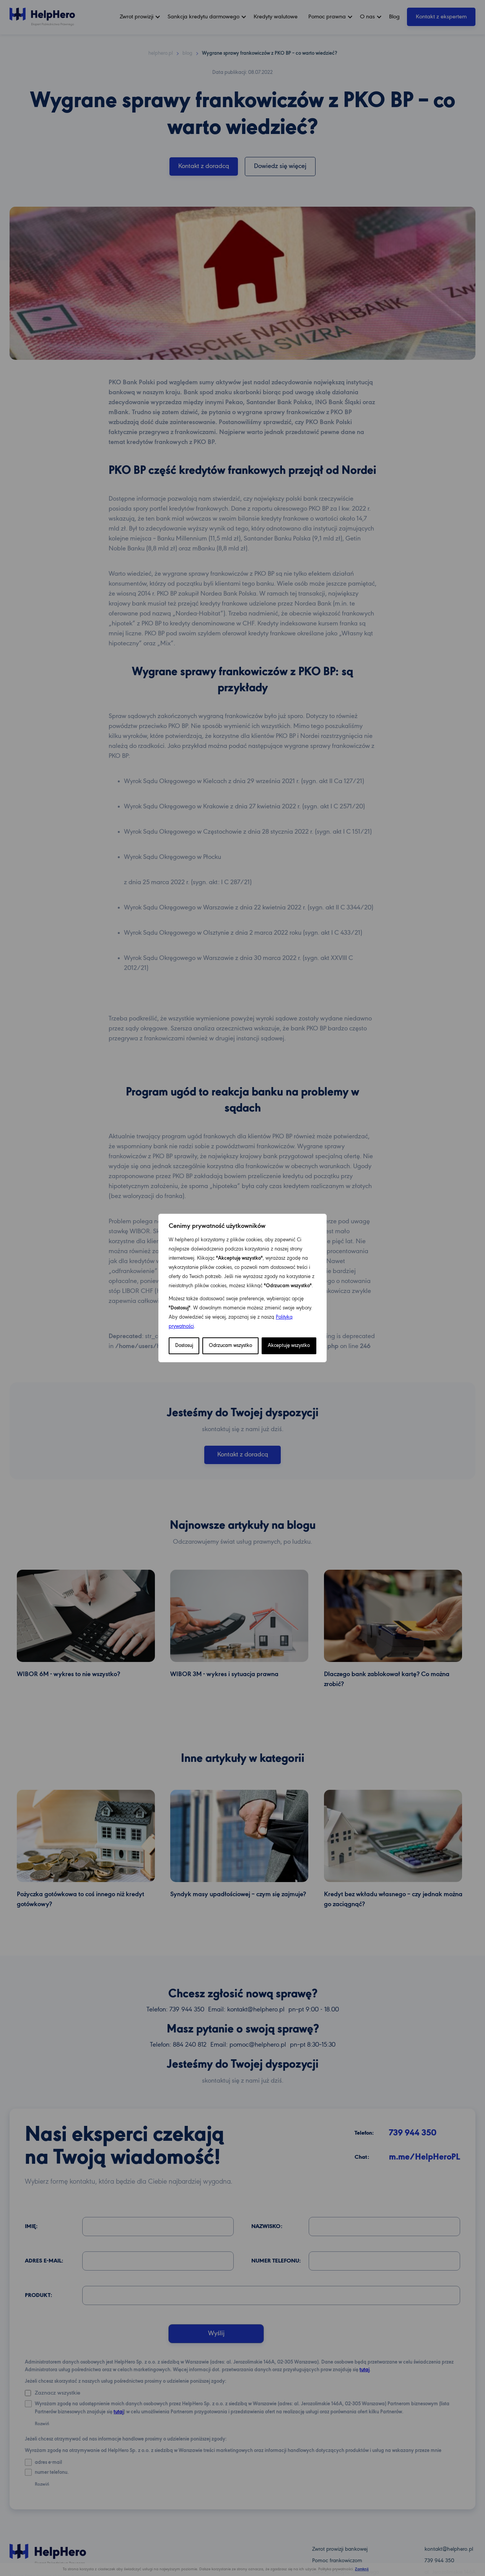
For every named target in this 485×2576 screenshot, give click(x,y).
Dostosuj (184, 1345)
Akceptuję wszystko (289, 1345)
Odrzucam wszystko (230, 1345)
